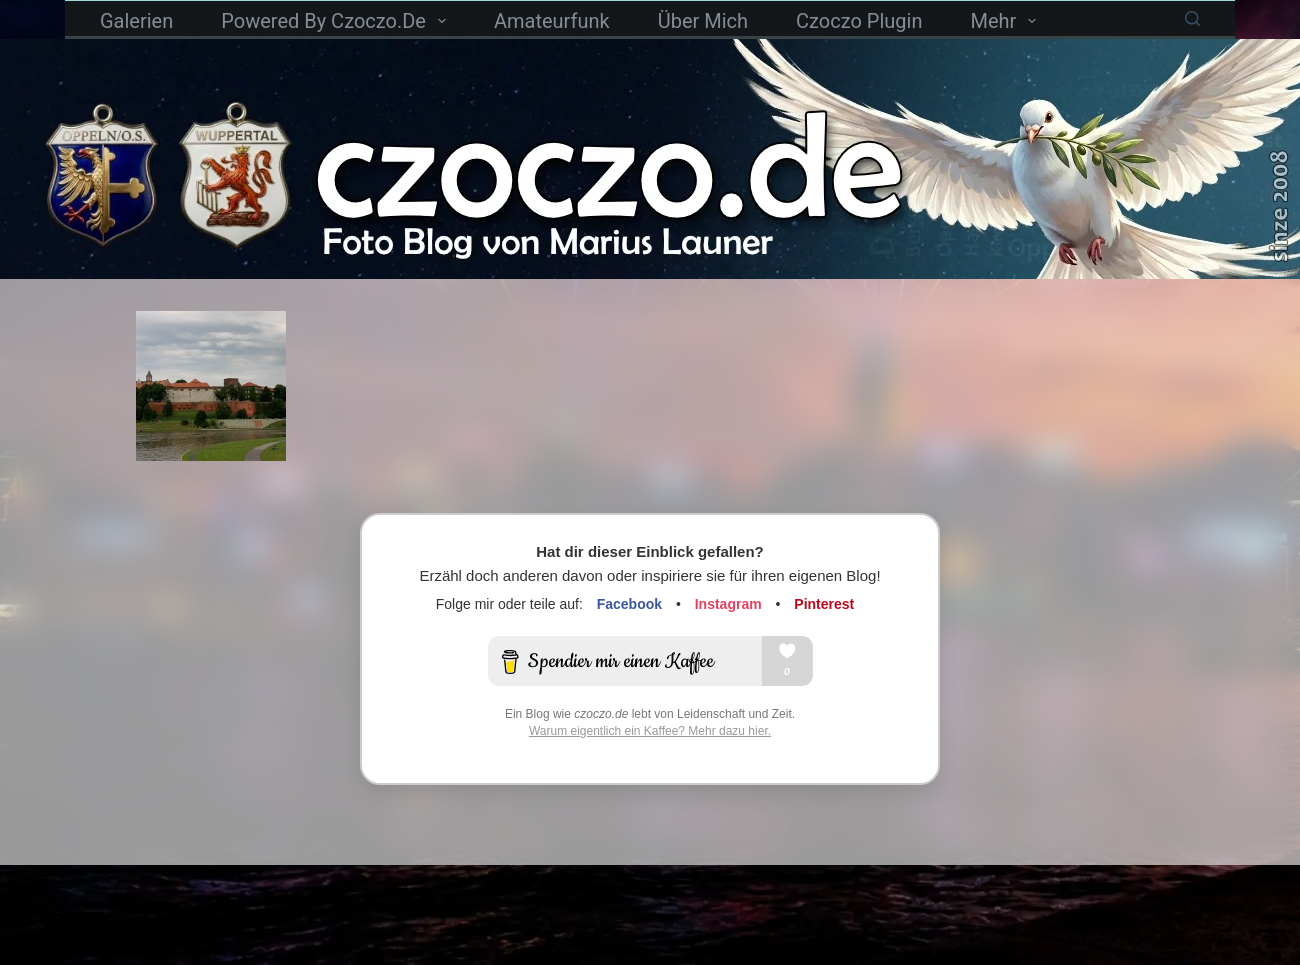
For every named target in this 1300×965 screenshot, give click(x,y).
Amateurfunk (552, 21)
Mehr (1007, 21)
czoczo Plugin (859, 21)
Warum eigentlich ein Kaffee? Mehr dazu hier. (650, 731)
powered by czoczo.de (337, 21)
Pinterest (824, 604)
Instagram (728, 604)
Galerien (136, 21)
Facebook (629, 604)
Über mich (703, 21)
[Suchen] (1192, 18)
